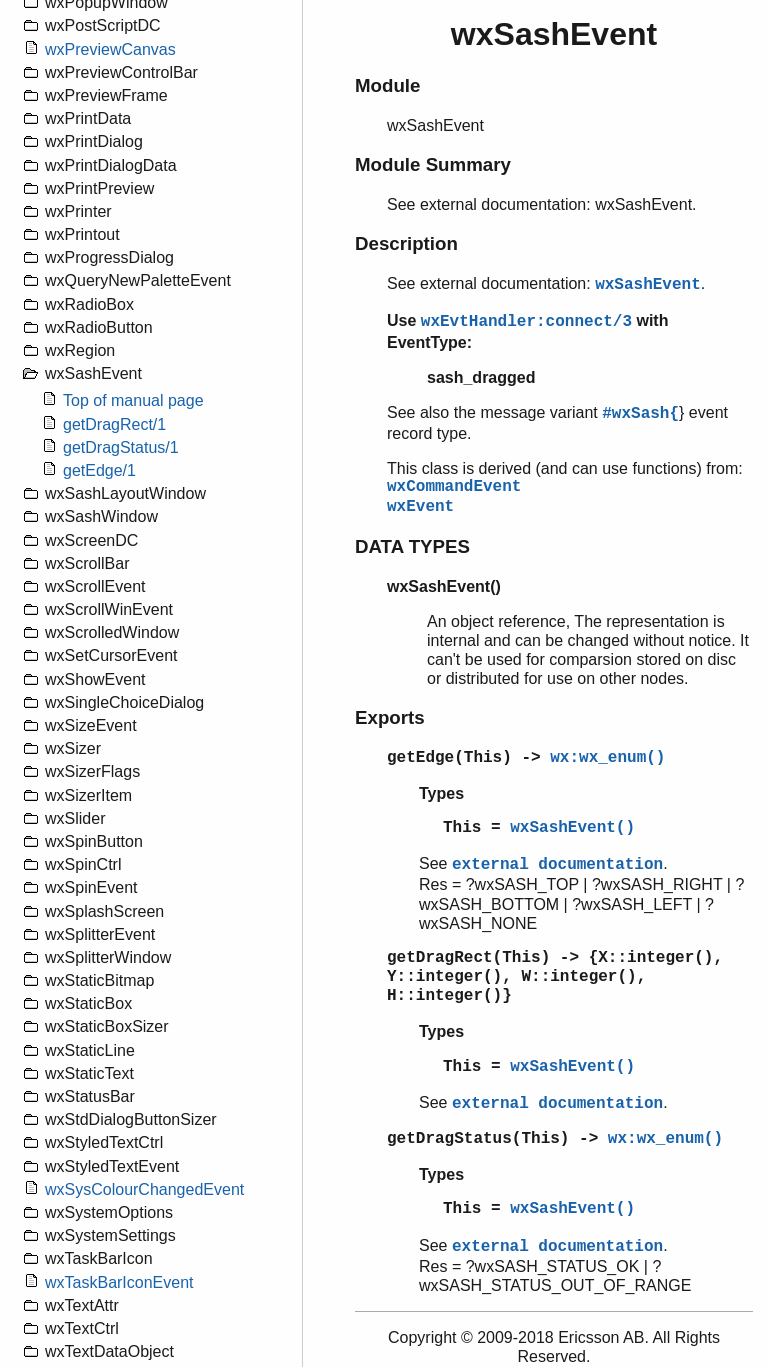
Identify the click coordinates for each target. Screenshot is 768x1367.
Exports (390, 717)
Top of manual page (133, 400)
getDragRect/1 (114, 424)
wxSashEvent (648, 285)
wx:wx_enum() (607, 758)
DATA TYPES (412, 546)
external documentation (557, 865)
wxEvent (420, 507)
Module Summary (433, 164)
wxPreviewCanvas (110, 49)
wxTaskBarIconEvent (119, 1282)
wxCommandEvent (454, 487)
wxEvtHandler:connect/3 (526, 322)
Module (387, 85)
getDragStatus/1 (121, 447)
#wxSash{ (640, 414)
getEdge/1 (99, 470)
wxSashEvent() (572, 828)
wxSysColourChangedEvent (144, 1189)
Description (406, 243)
